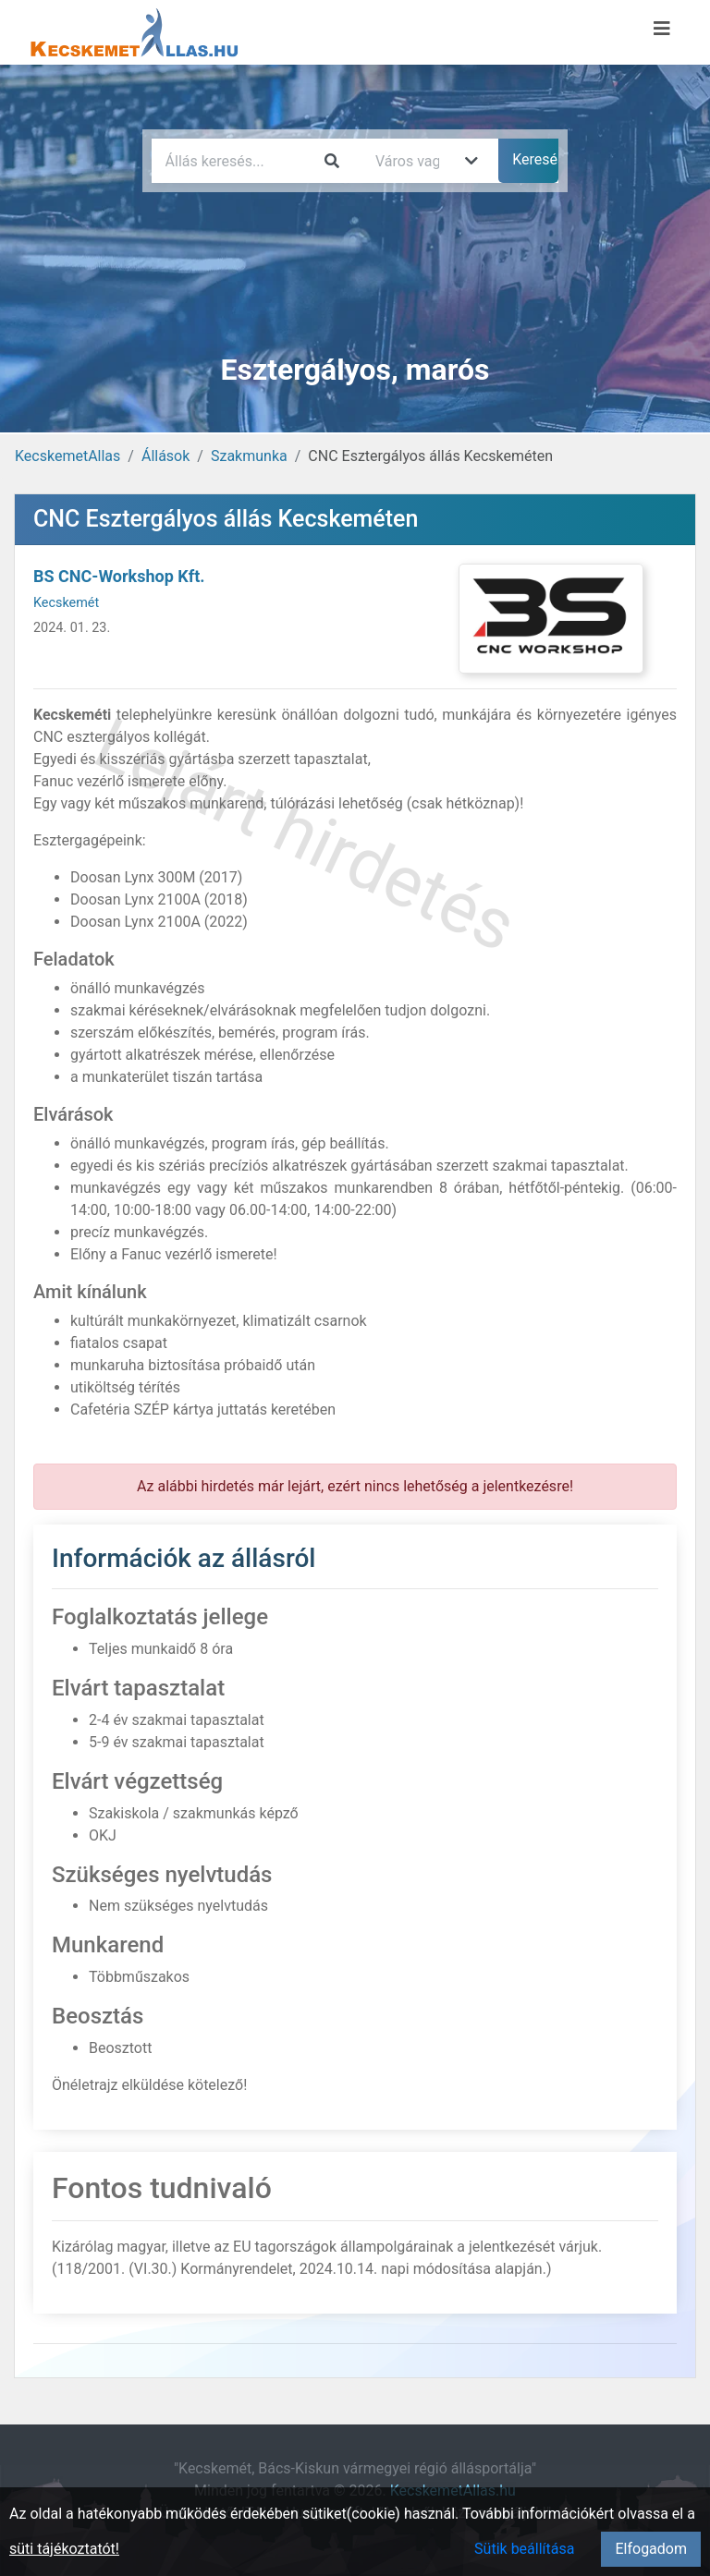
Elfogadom (651, 2549)
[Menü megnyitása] (662, 28)
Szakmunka (249, 456)
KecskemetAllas (67, 456)
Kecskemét (66, 603)
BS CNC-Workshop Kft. (119, 576)
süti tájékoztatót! (64, 2549)
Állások (165, 456)
